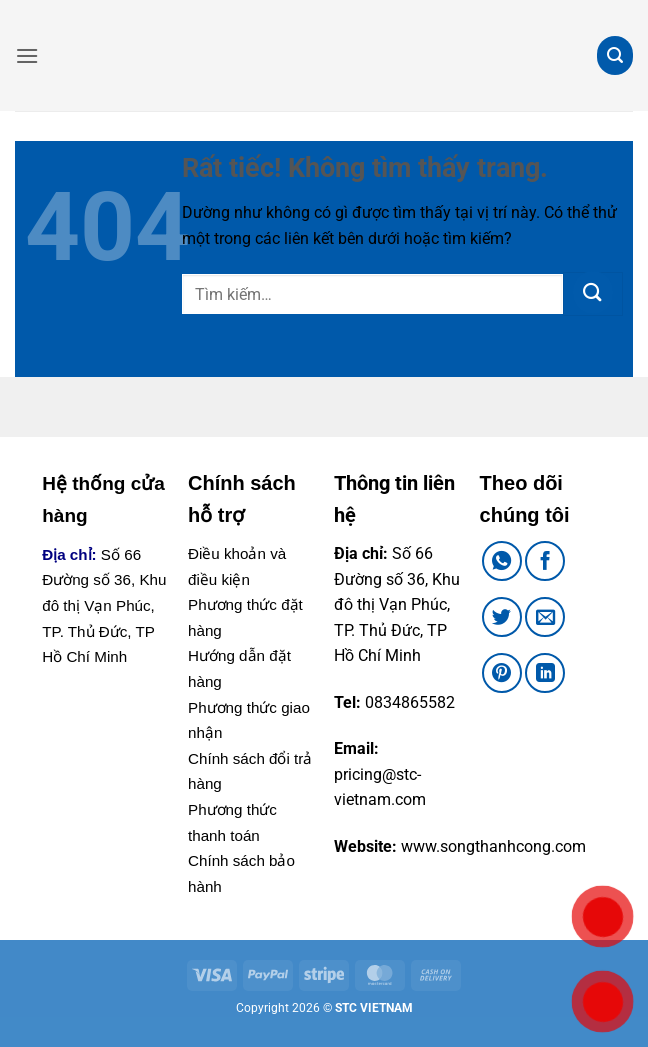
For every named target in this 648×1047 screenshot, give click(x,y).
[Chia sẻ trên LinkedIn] (545, 673)
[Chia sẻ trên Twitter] (502, 617)
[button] (27, 55)
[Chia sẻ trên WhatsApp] (502, 561)
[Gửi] (593, 294)
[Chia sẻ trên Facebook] (545, 561)
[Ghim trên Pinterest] (502, 673)
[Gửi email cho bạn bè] (545, 617)
